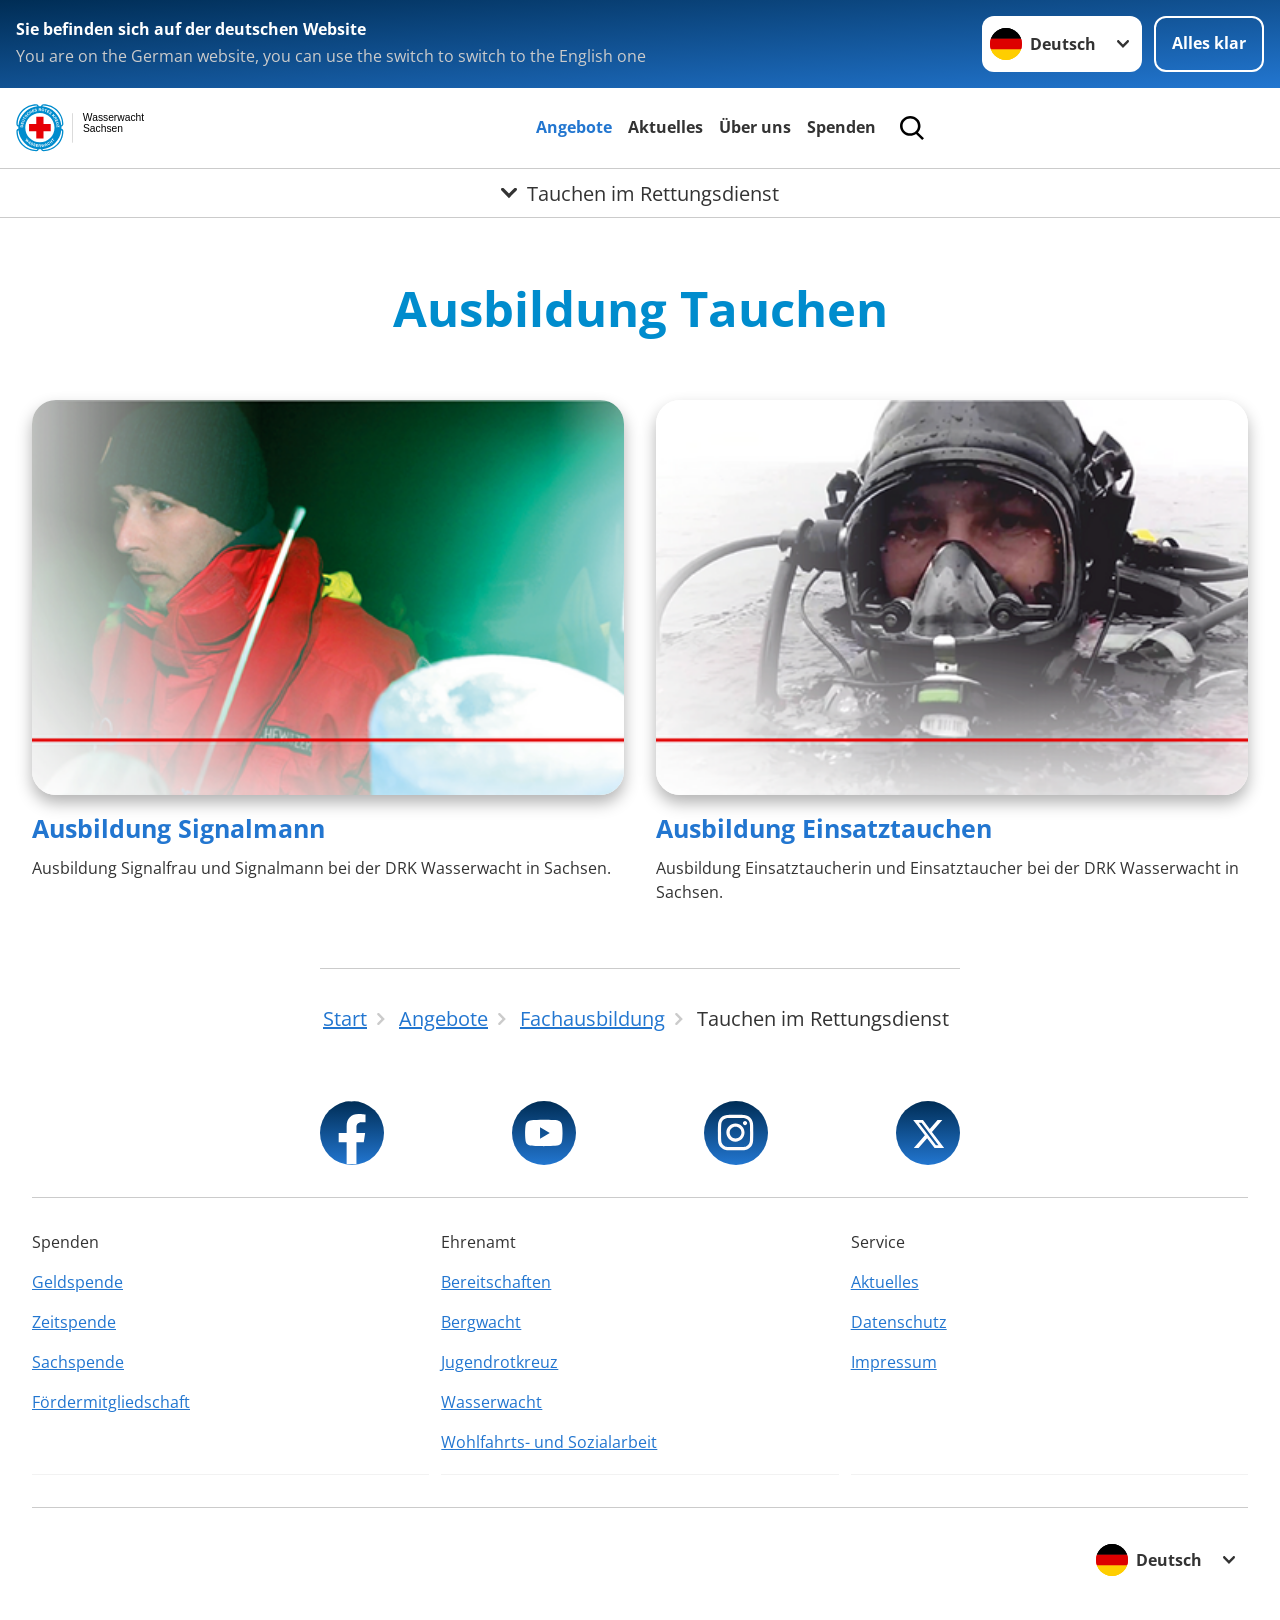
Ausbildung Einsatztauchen (824, 828)
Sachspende (78, 1362)
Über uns (755, 127)
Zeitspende (74, 1322)
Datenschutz (899, 1322)
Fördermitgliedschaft (111, 1402)
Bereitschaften (496, 1282)
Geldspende (77, 1282)
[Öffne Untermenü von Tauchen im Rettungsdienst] (640, 193)
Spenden (841, 127)
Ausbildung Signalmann (178, 828)
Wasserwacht (491, 1402)
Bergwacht (481, 1322)
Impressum (894, 1362)
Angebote (574, 127)
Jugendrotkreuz (499, 1362)
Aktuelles (665, 127)
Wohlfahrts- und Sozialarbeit (549, 1442)
